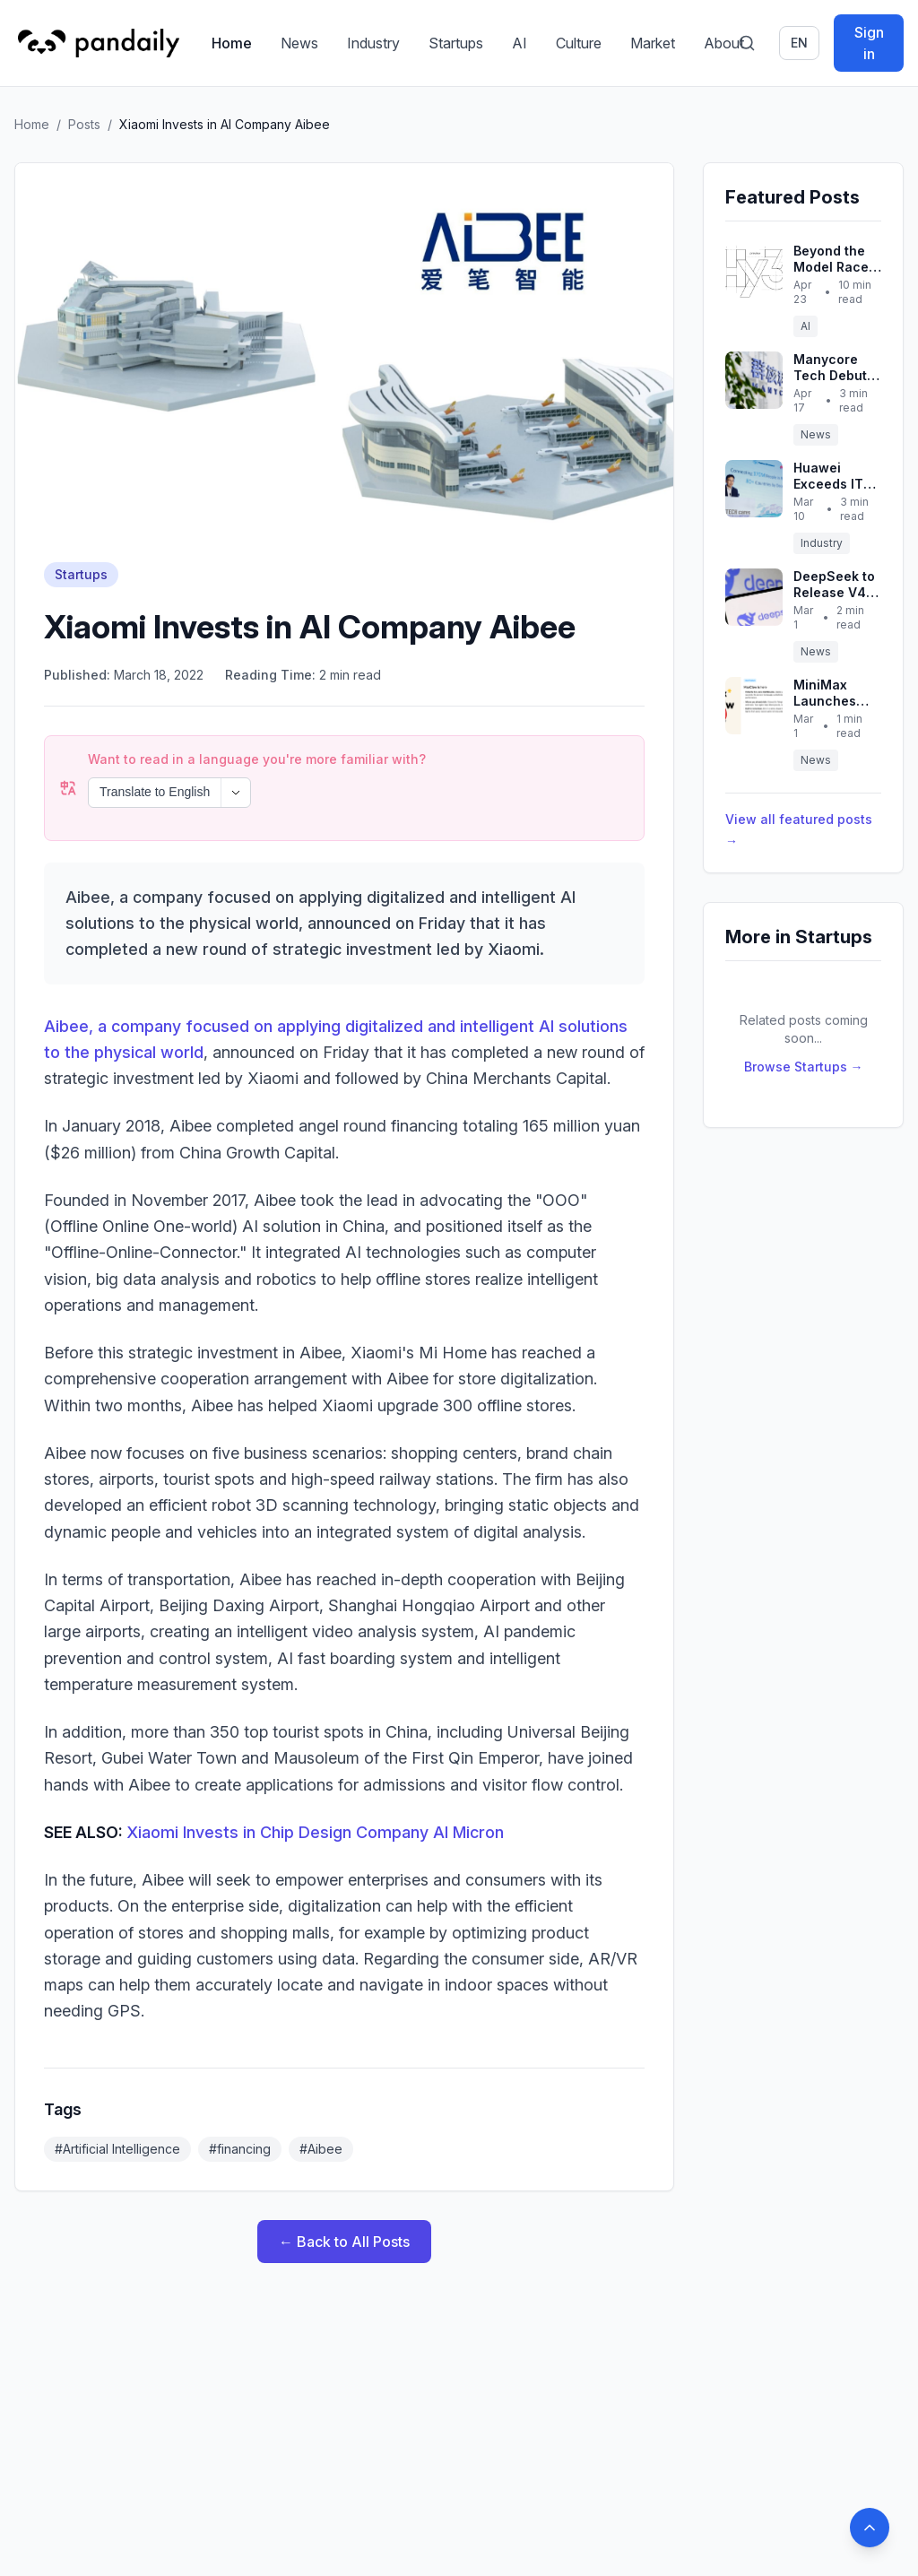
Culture (579, 43)
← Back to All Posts (344, 2193)
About (724, 43)
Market (652, 43)
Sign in (869, 43)
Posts (84, 124)
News (299, 43)
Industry (373, 43)
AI (519, 43)
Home (232, 43)
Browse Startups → (803, 1066)
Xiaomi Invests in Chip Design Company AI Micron (315, 1783)
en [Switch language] (799, 42)
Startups (456, 43)
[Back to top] (869, 2527)
